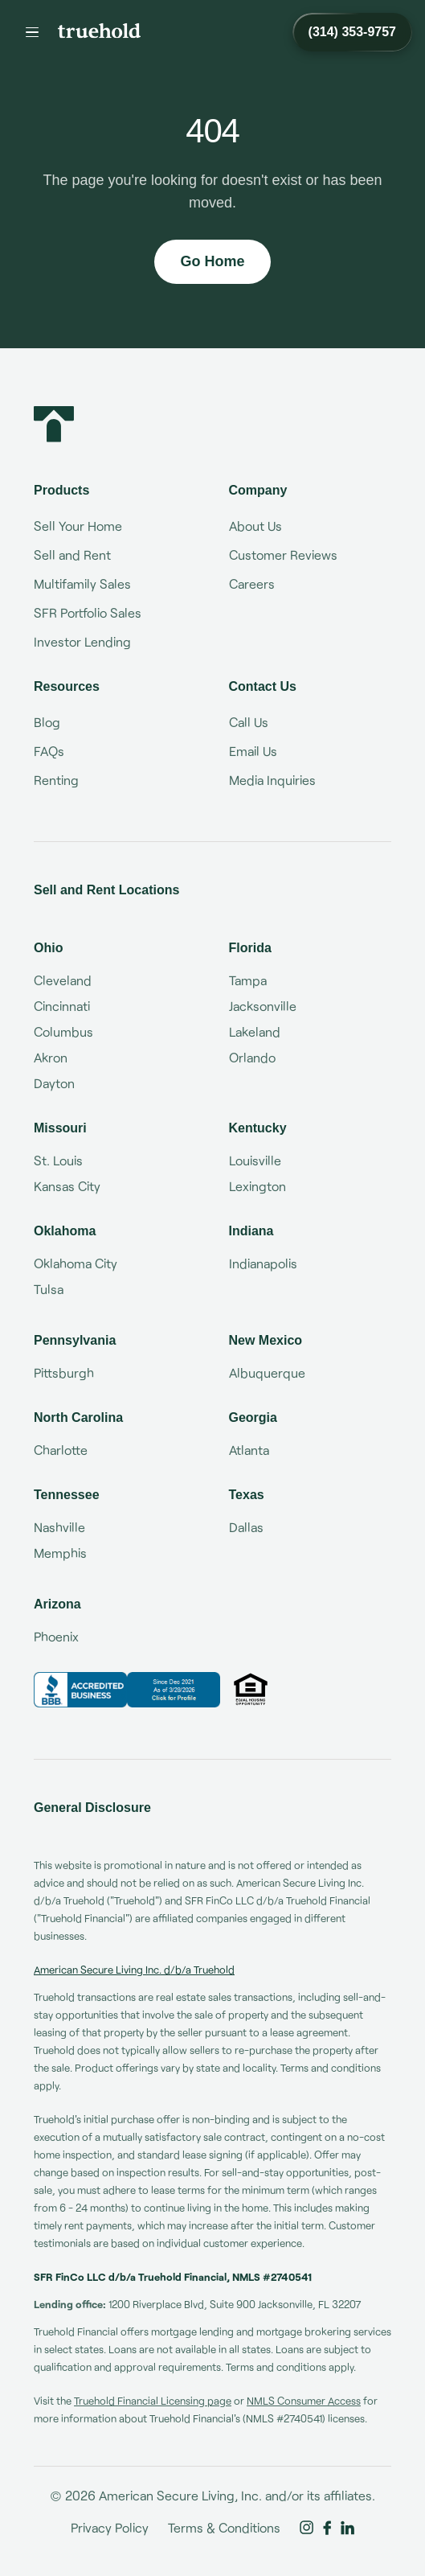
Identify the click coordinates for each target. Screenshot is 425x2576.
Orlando (252, 1057)
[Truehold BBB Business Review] (127, 1689)
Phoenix (56, 1636)
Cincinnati (62, 1005)
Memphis (60, 1552)
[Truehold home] (99, 30)
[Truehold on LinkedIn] (347, 2528)
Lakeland (254, 1031)
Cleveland (63, 980)
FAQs (49, 750)
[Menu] (32, 32)
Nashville (59, 1527)
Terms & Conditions (224, 2527)
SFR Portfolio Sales (87, 612)
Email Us (253, 750)
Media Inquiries (272, 779)
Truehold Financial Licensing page (152, 2400)
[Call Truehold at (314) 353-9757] (352, 32)
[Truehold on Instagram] (306, 2528)
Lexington (257, 1186)
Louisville (255, 1160)
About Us (255, 525)
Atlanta (249, 1449)
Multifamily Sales (82, 583)
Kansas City (67, 1186)
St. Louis (58, 1160)
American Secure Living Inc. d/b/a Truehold (134, 1969)
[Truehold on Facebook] (327, 2528)
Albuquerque (267, 1372)
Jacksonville (262, 1005)
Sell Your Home (78, 525)
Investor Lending (82, 641)
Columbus (63, 1031)
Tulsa (48, 1288)
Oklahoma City (75, 1263)
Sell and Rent (72, 554)
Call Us (248, 721)
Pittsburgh (64, 1372)
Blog (47, 721)
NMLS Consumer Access (304, 2400)
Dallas (246, 1527)
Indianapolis (263, 1263)
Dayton (54, 1083)
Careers (252, 583)
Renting (56, 779)
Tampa (248, 980)
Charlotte (61, 1449)
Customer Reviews (283, 554)
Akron (50, 1057)
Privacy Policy (110, 2527)
